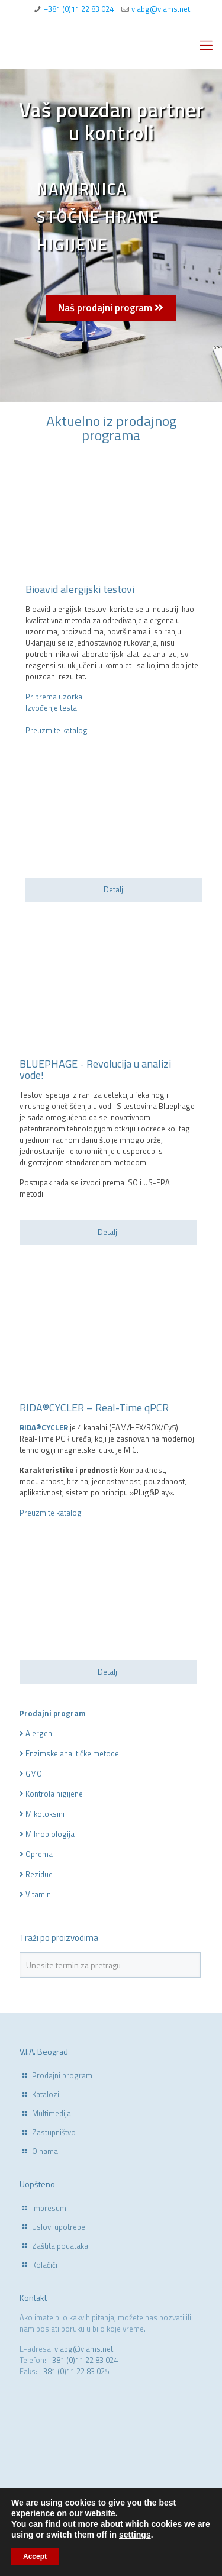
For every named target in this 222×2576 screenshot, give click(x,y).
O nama (45, 2151)
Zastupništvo (54, 2132)
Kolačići (44, 2265)
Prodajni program (62, 2075)
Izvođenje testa (51, 708)
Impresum (49, 2208)
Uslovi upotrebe (58, 2227)
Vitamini (39, 1894)
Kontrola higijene (54, 1794)
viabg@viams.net (160, 9)
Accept (35, 2556)
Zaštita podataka (60, 2246)
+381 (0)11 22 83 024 (79, 9)
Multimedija (51, 2113)
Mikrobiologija (50, 1834)
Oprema (39, 1854)
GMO (33, 1773)
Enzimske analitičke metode (72, 1753)
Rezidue (39, 1874)
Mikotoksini (45, 1814)
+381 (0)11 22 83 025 (74, 2371)
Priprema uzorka (53, 696)
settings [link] (135, 2534)
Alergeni (39, 1733)
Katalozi (45, 2094)
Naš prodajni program (110, 307)
